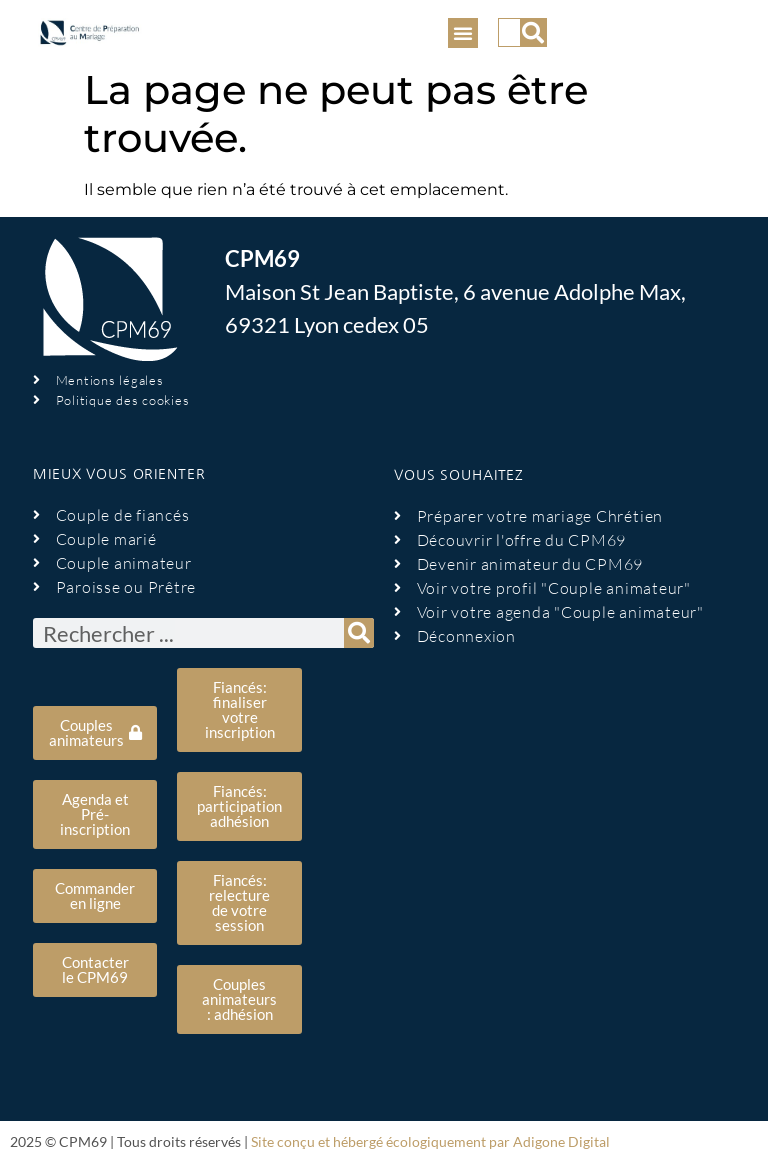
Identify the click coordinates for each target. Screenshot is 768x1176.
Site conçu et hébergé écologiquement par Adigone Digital (430, 1141)
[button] (463, 33)
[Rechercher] (533, 32)
